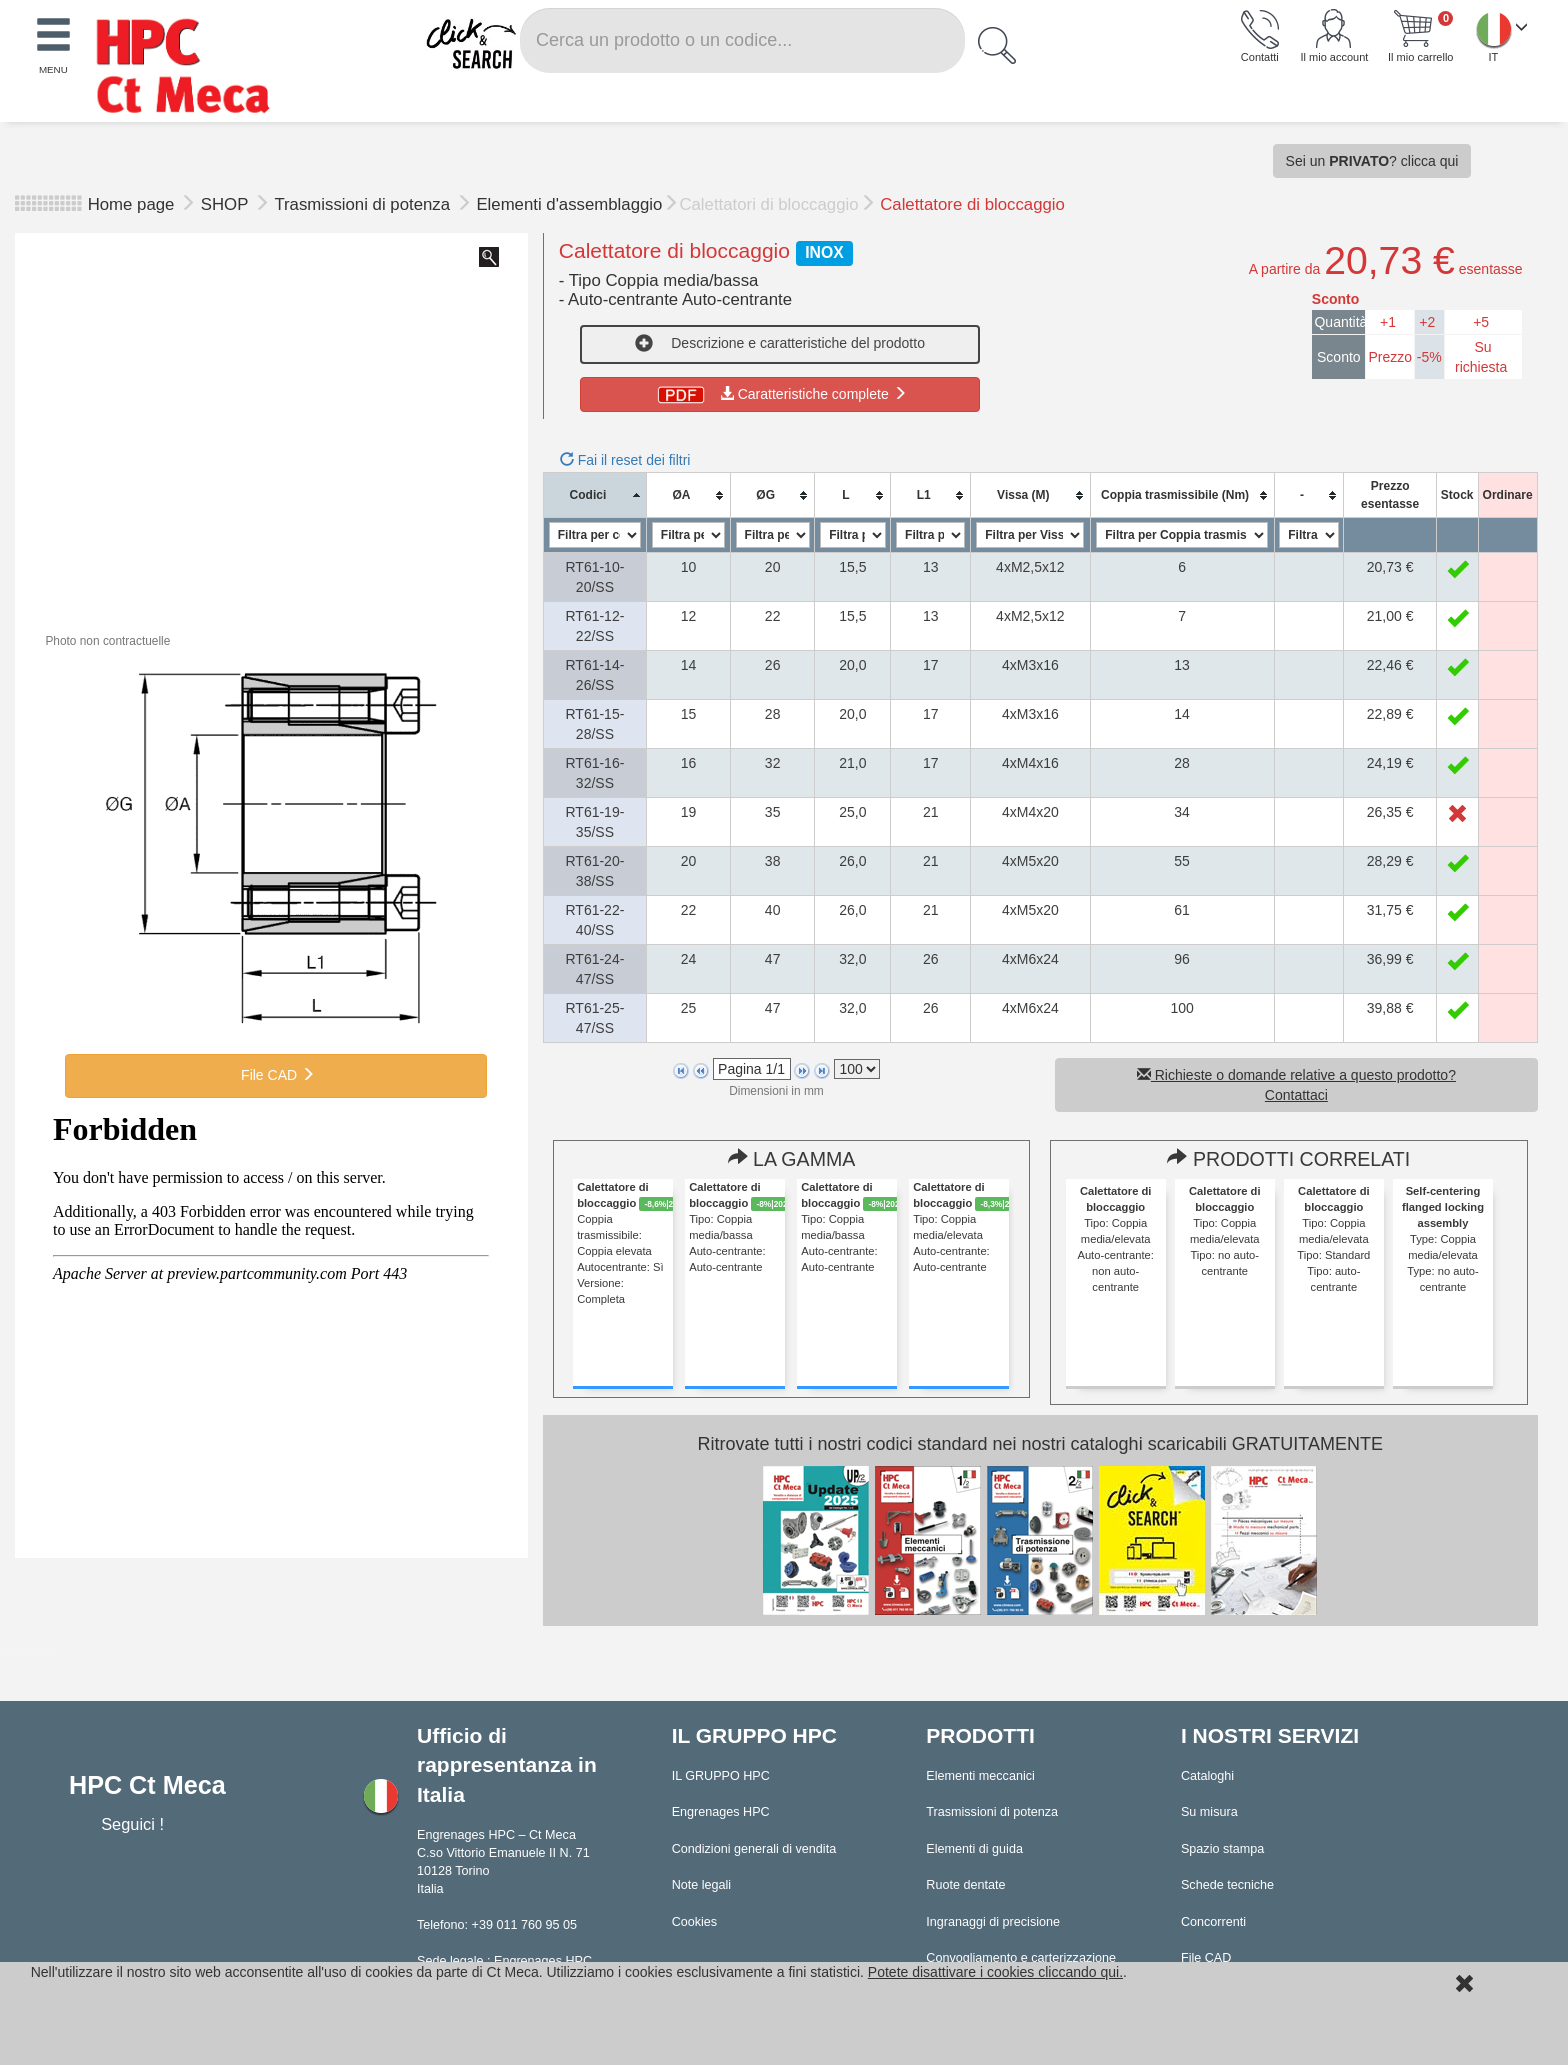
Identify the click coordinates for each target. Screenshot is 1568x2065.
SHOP (227, 204)
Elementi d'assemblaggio (569, 204)
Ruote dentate (965, 1885)
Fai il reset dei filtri (625, 460)
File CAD (276, 1075)
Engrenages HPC (721, 1812)
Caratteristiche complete (780, 394)
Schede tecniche (1227, 1885)
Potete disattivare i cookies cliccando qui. (995, 1972)
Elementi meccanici (980, 1776)
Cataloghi (1207, 1776)
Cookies (695, 1922)
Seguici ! (134, 1824)
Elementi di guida (974, 1849)
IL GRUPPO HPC (721, 1776)
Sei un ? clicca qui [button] (1372, 161)
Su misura (1209, 1812)
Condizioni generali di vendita (754, 1849)
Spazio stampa (1222, 1849)
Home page (131, 204)
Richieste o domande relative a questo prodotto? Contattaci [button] (1296, 1085)
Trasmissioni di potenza (364, 204)
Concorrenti (1213, 1922)
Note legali (702, 1885)
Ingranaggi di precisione (993, 1922)
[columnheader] (594, 495)
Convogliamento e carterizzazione (1021, 1958)
